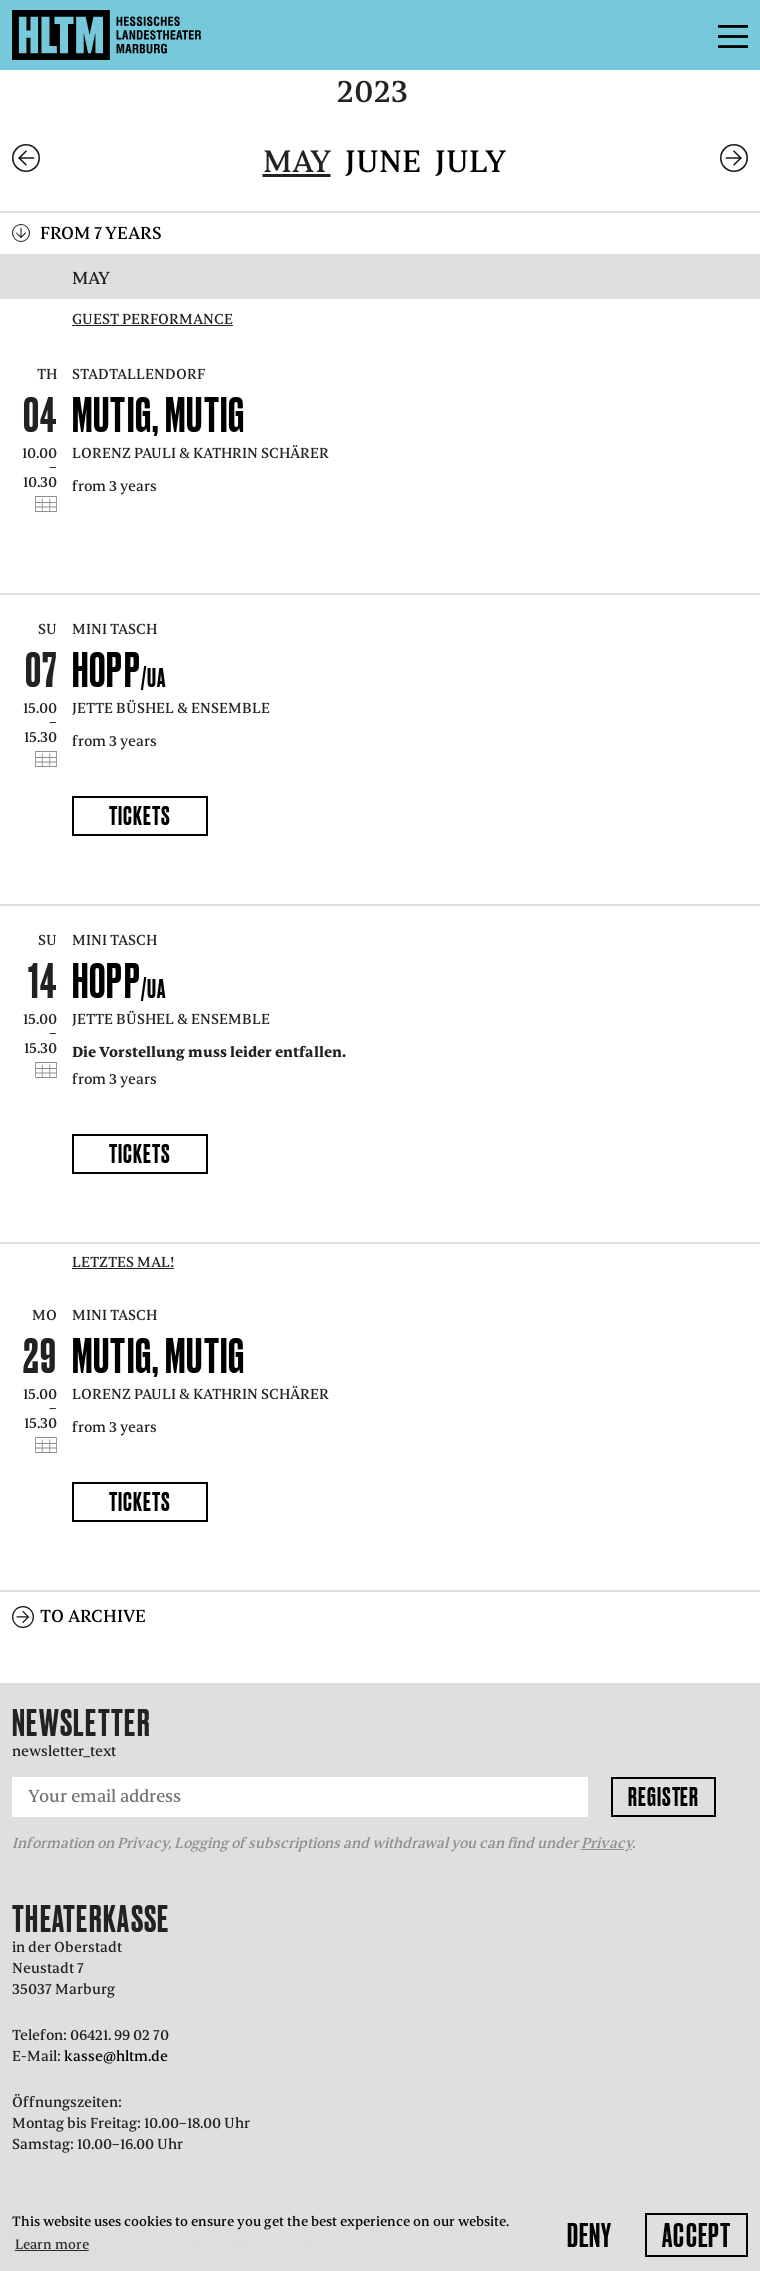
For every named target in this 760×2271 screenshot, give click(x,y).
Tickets (139, 815)
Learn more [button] (52, 2244)
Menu (688, 35)
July (470, 161)
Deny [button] (589, 2235)
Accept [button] (696, 2235)
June (383, 161)
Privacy (606, 1843)
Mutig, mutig (158, 414)
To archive (93, 1616)
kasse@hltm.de (116, 2056)
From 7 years (101, 233)
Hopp (119, 669)
